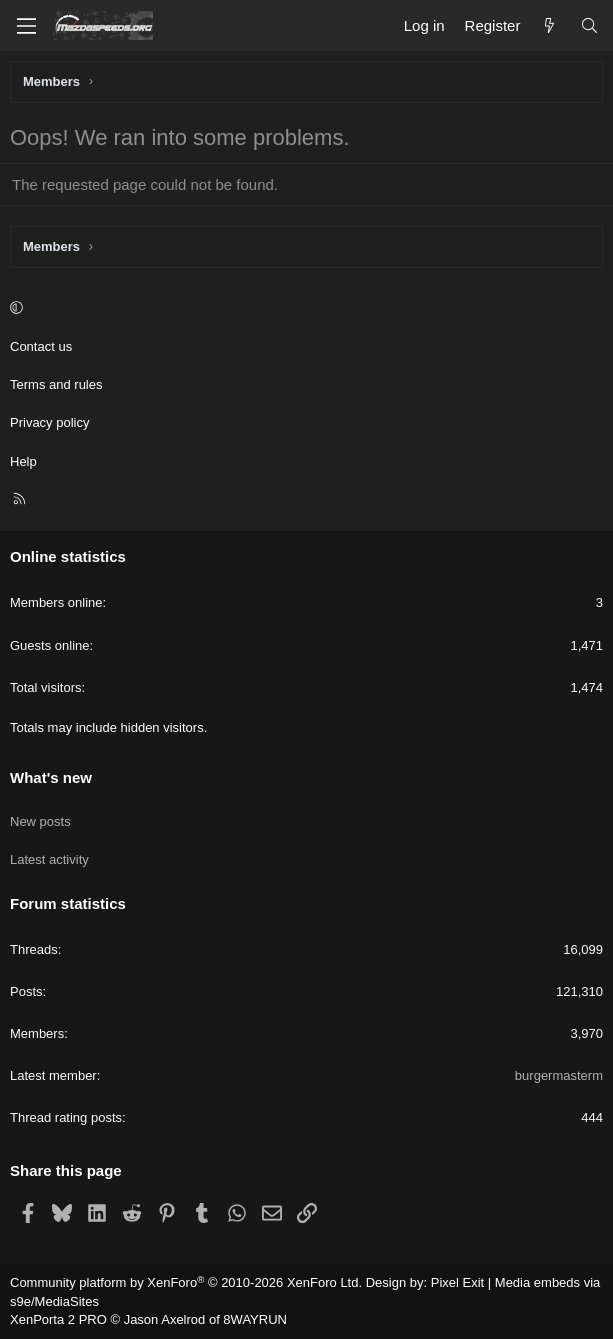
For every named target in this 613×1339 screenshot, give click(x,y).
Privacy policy (49, 422)
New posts (40, 821)
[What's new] (549, 25)
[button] (303, 309)
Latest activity (49, 859)
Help (23, 461)
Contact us (41, 346)
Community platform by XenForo (186, 1282)
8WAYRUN (255, 1319)
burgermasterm (559, 1075)
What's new (51, 777)
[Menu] (26, 26)
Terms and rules (56, 384)
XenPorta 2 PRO (58, 1319)
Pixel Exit (457, 1282)
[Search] (589, 25)
